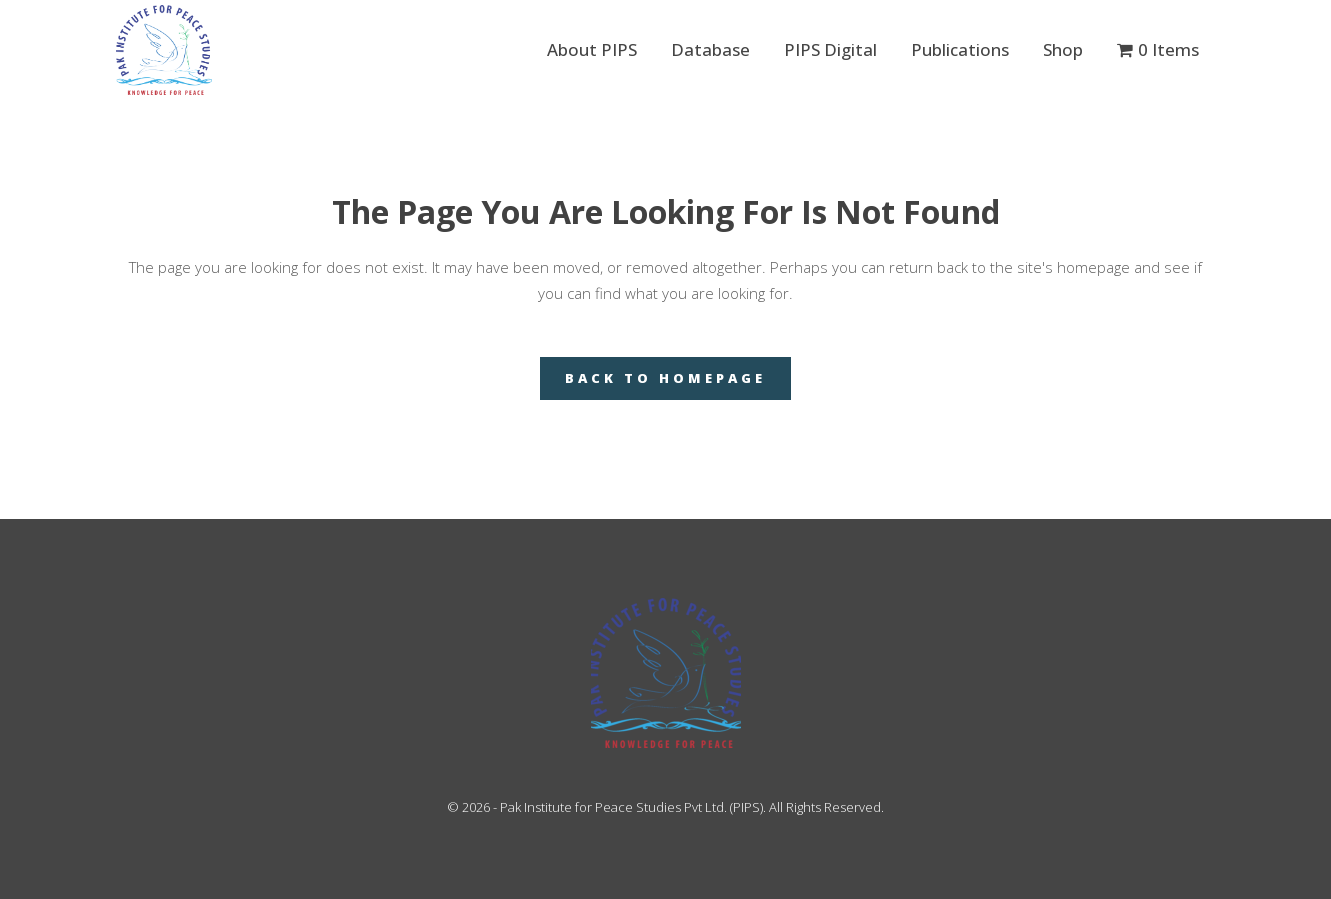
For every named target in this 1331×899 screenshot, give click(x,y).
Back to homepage (665, 378)
